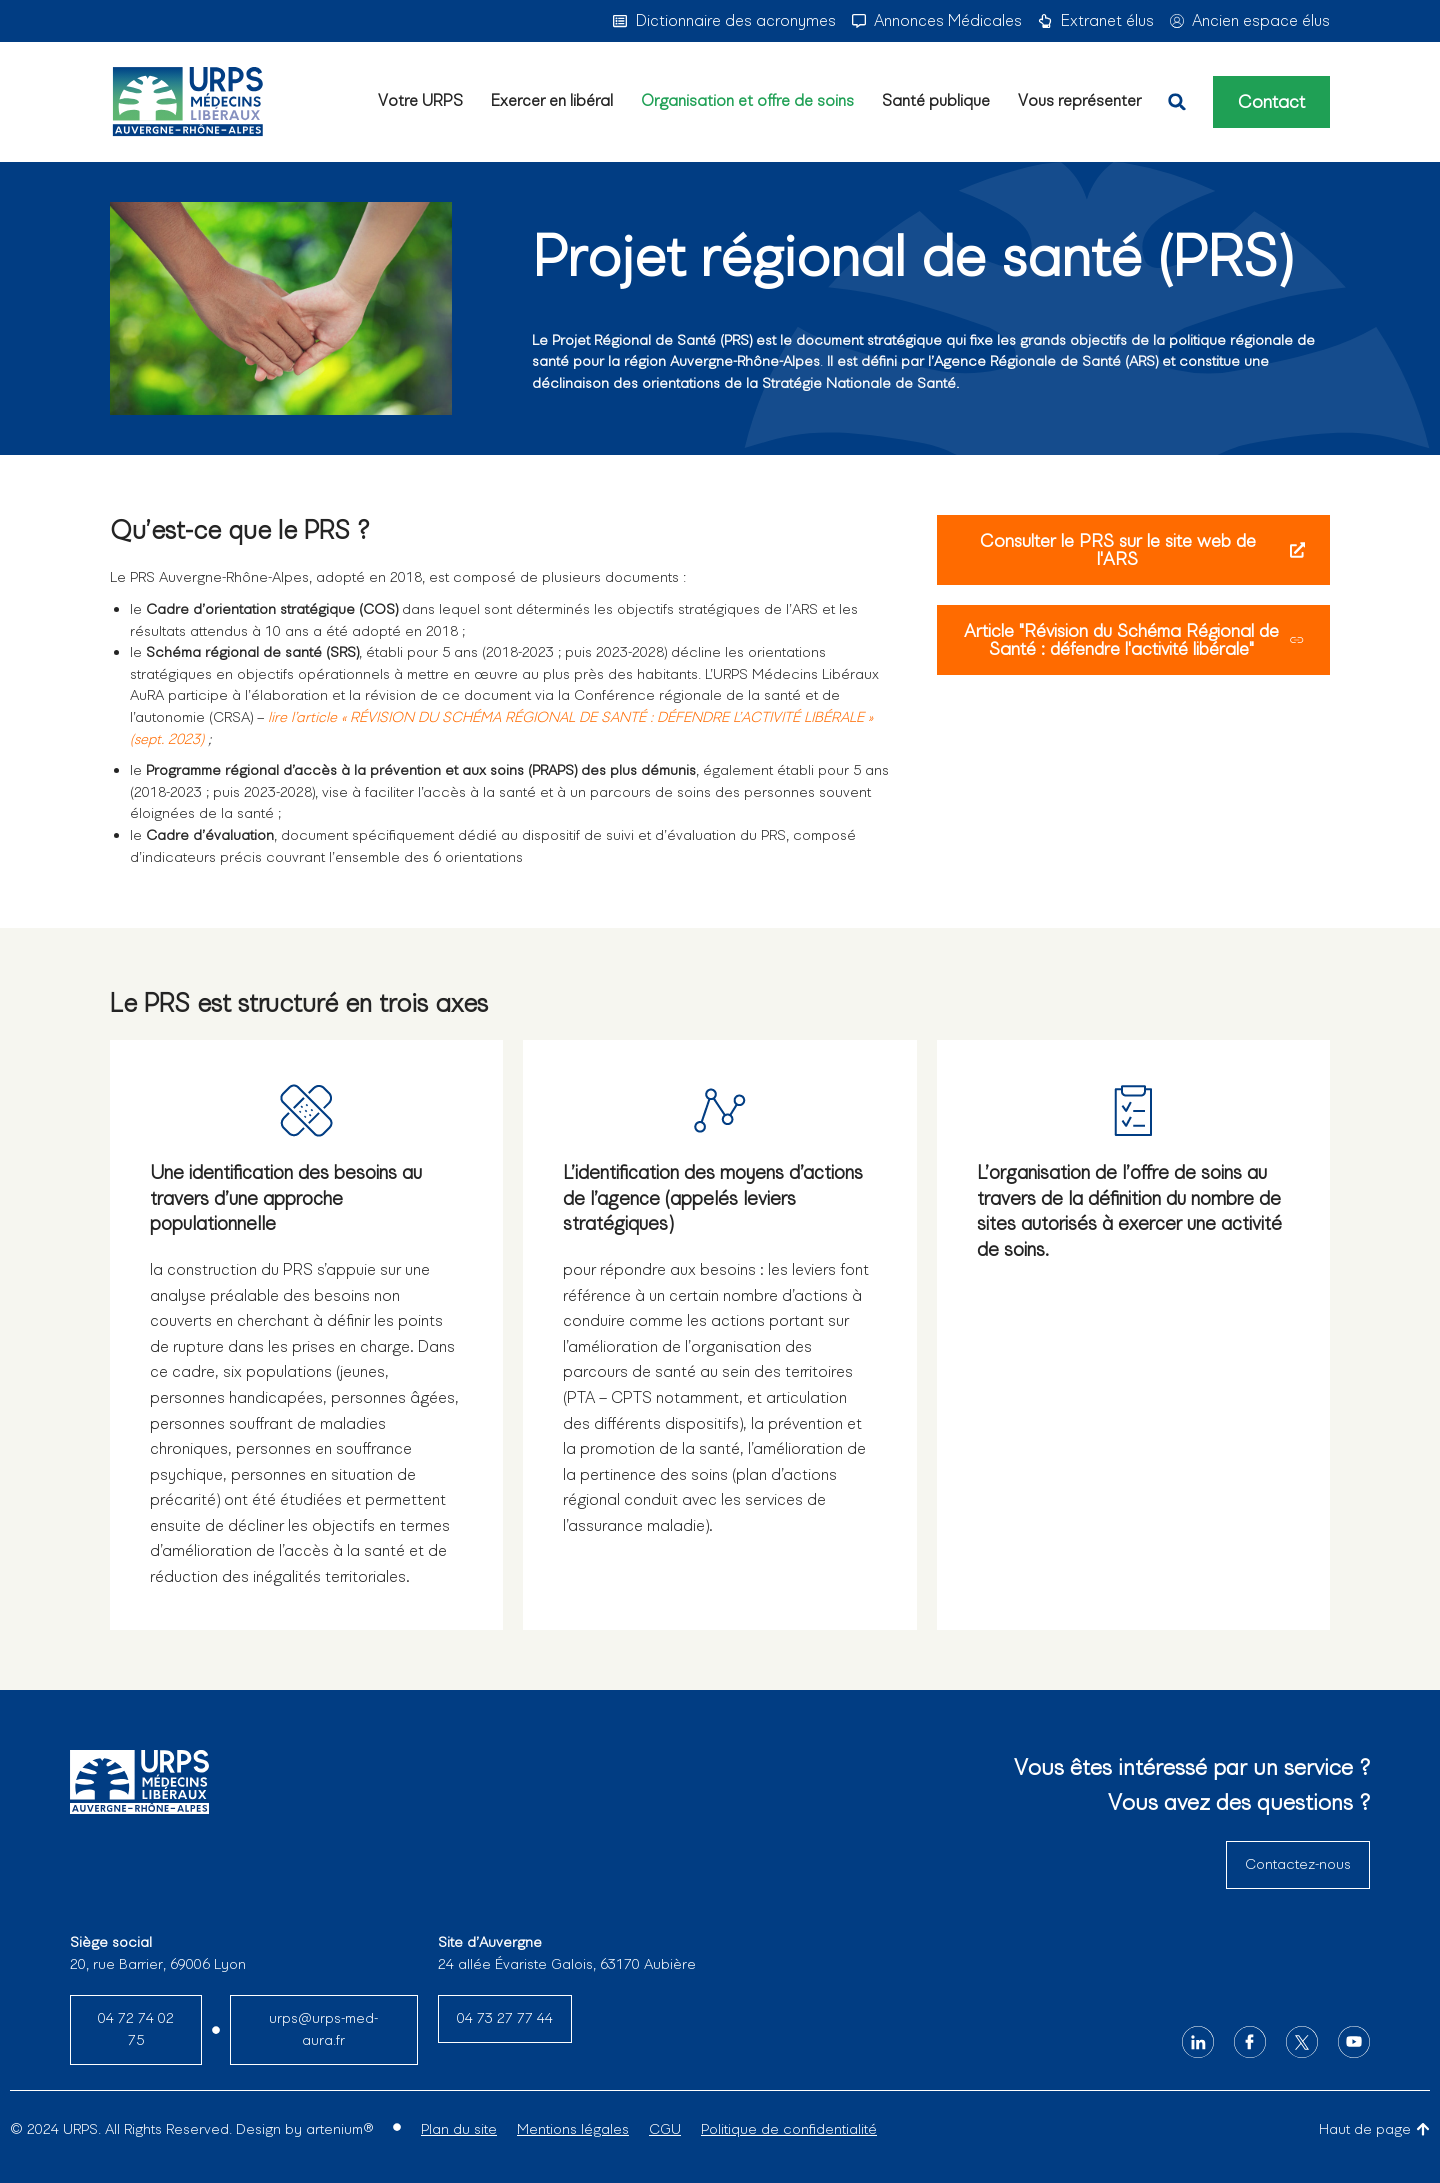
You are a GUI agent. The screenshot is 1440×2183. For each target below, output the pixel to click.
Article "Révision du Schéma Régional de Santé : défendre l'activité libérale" (1134, 640)
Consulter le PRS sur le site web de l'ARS (1142, 550)
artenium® (339, 2129)
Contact (1271, 102)
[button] (1177, 102)
